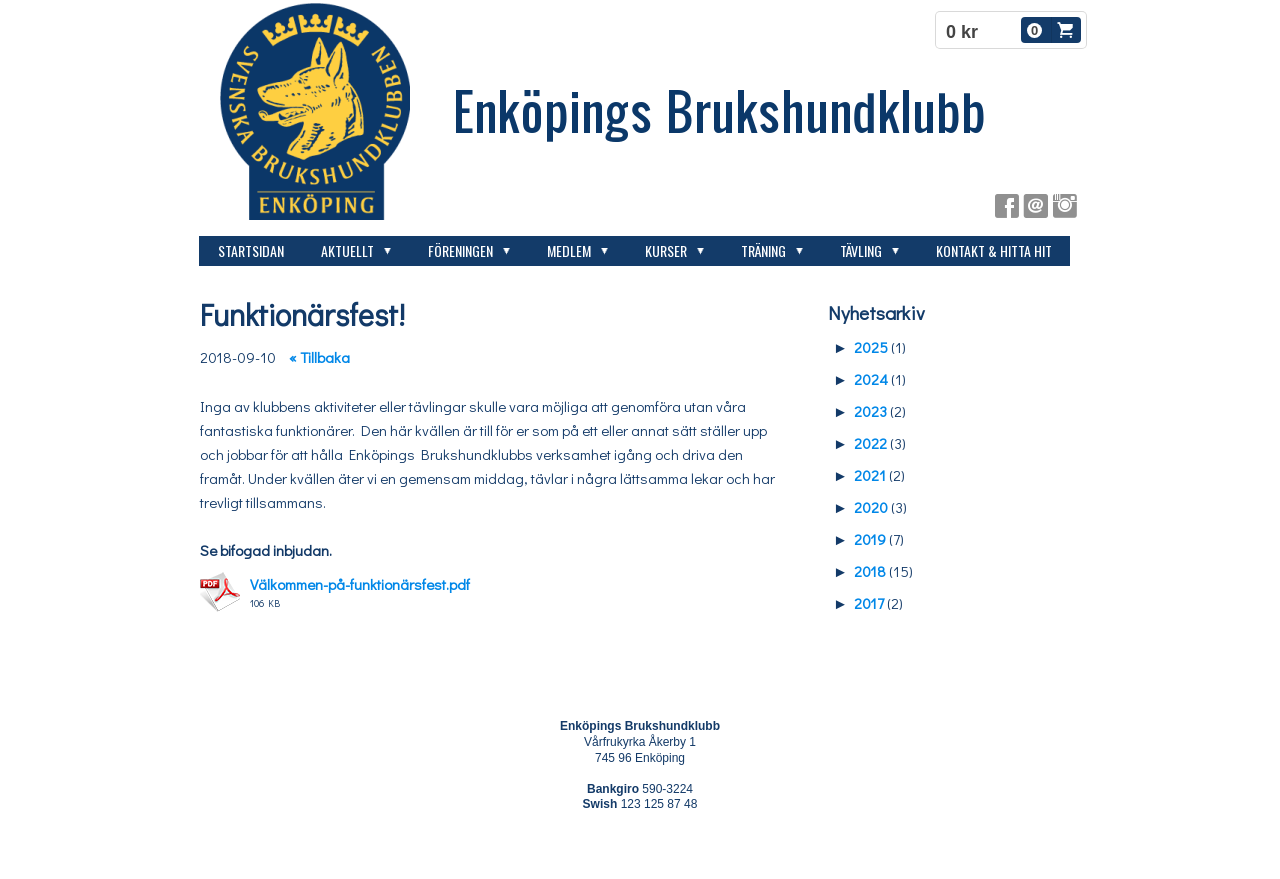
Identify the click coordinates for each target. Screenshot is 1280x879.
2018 (870, 571)
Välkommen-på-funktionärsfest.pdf (360, 584)
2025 (871, 347)
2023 (870, 411)
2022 (870, 443)
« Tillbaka (319, 357)
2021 (870, 475)
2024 (871, 379)
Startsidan (251, 250)
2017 (869, 603)
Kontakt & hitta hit (994, 250)
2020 (871, 507)
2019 (870, 539)
